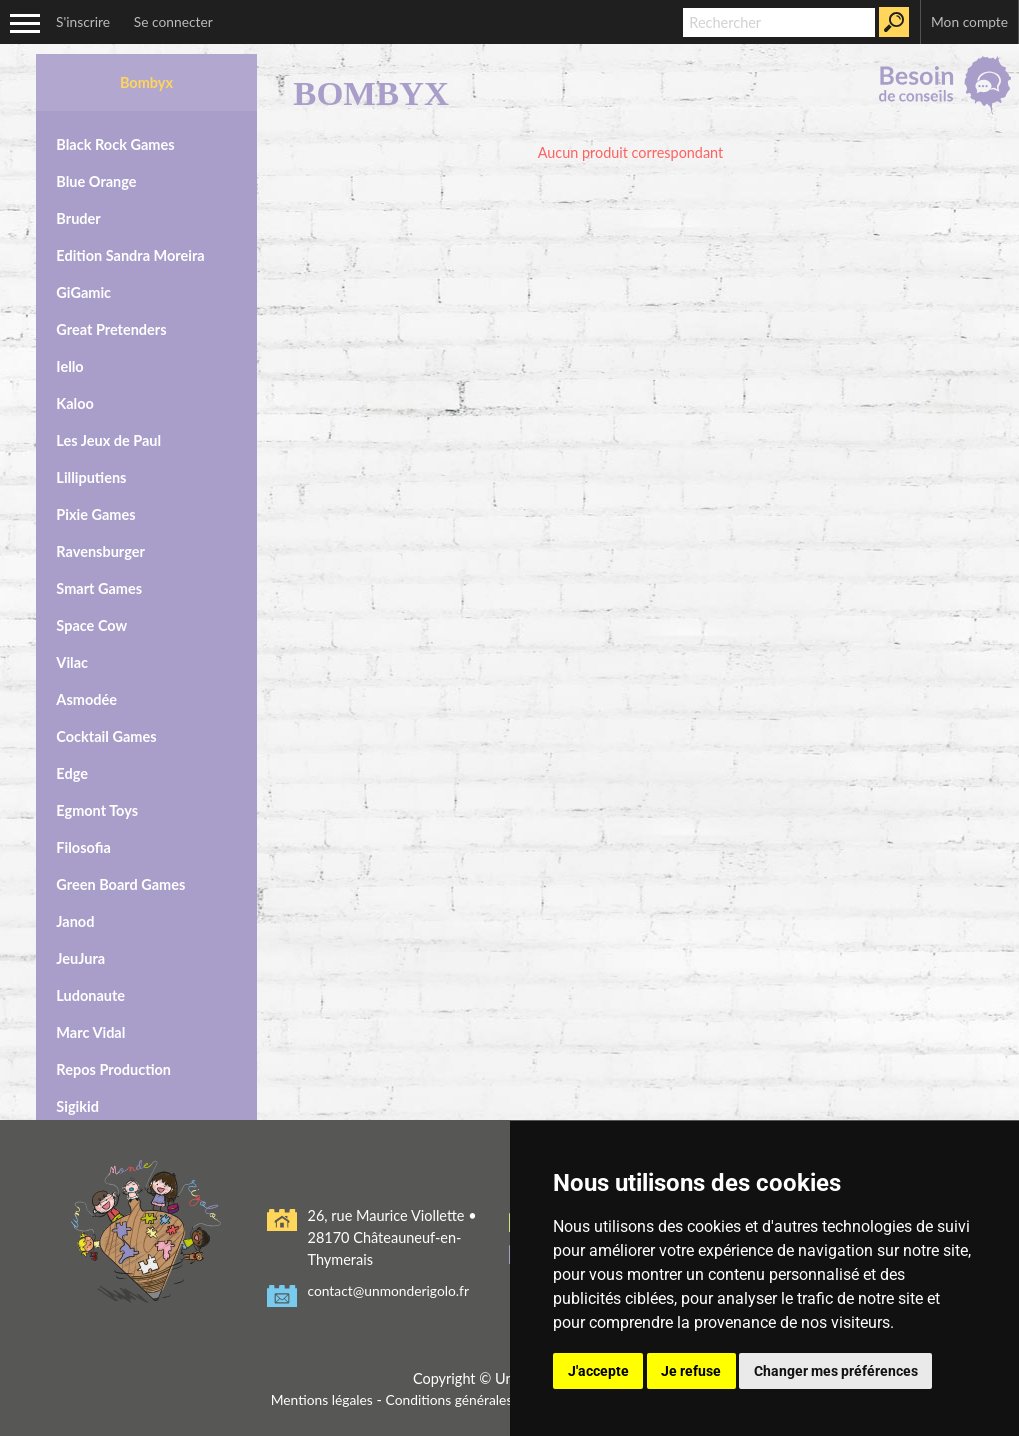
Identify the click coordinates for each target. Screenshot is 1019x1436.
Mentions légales (314, 1394)
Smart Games (99, 583)
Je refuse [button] (691, 1371)
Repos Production (113, 1064)
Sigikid (77, 1101)
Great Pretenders (111, 324)
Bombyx (146, 77)
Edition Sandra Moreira (130, 250)
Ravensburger (100, 546)
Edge (72, 768)
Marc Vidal (90, 1027)
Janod (75, 916)
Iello (69, 361)
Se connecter (178, 21)
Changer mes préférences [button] (836, 1371)
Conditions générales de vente (477, 1394)
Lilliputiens (91, 472)
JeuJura (80, 953)
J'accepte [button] (598, 1371)
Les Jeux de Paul (108, 435)
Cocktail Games (106, 731)
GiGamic (83, 287)
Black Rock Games (115, 139)
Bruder (78, 213)
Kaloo (75, 398)
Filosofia (83, 842)
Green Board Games (120, 879)
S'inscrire (84, 21)
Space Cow (91, 620)
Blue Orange (96, 176)
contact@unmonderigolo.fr (392, 1286)
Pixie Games (95, 509)
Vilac (72, 657)
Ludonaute (90, 990)
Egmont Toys (97, 805)
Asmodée (86, 694)
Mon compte (967, 21)
